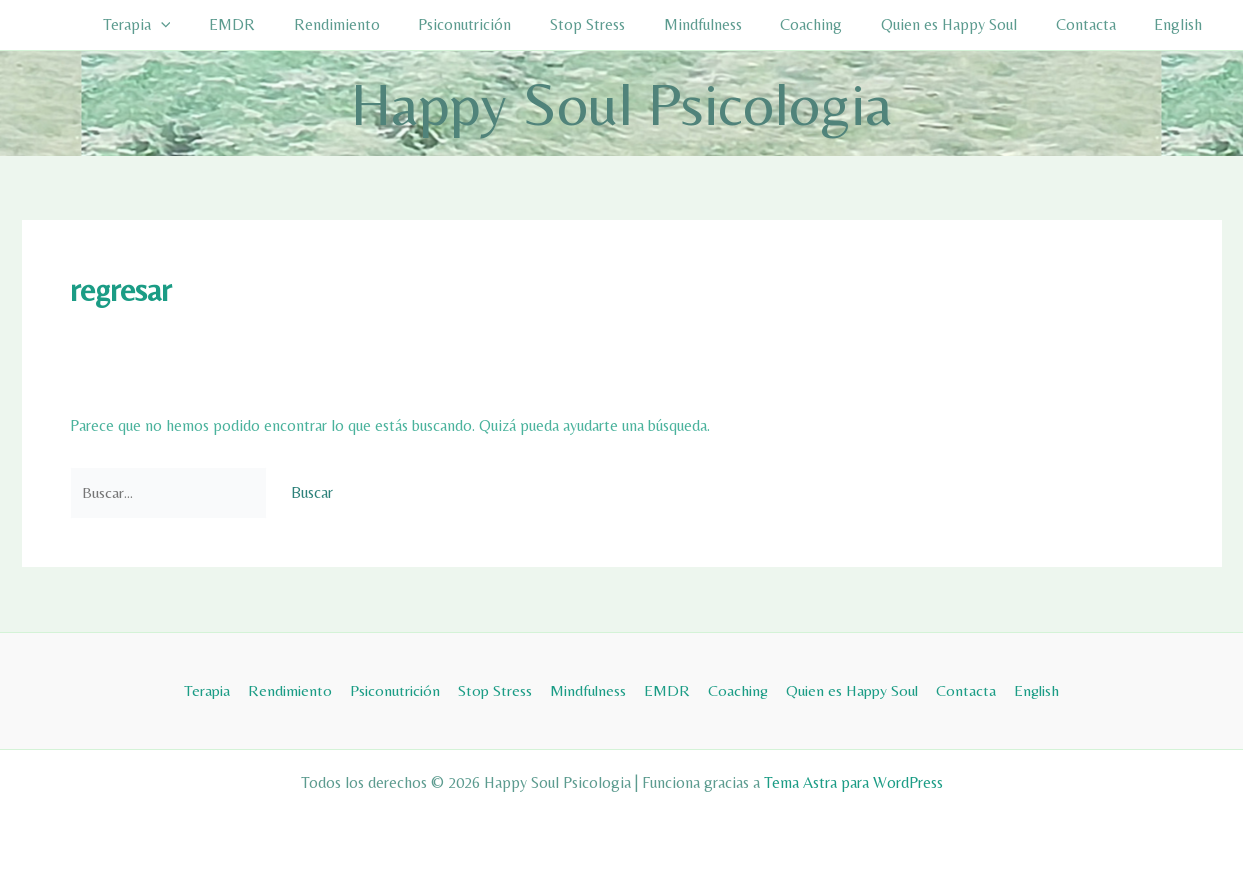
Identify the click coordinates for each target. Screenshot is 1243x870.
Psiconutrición (508, 24)
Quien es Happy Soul (966, 24)
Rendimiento (387, 24)
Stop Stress (624, 24)
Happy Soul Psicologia (621, 103)
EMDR (289, 24)
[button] (224, 25)
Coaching (835, 24)
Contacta (1096, 24)
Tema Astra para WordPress (853, 782)
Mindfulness (733, 24)
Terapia (200, 25)
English (1182, 24)
